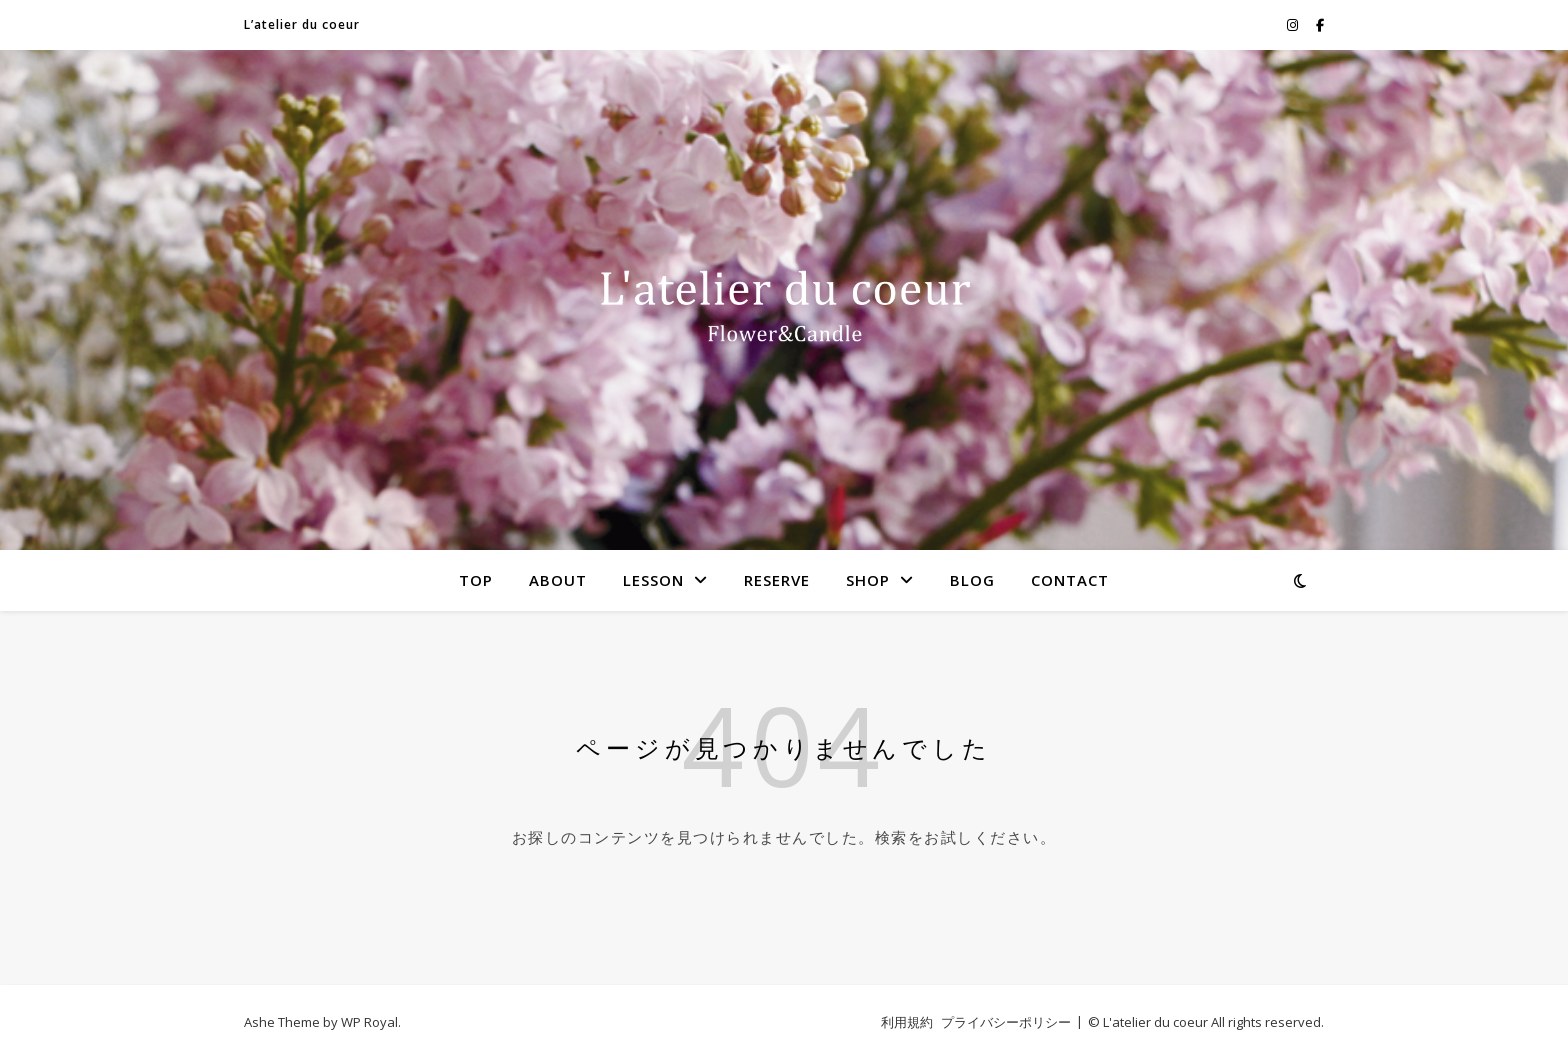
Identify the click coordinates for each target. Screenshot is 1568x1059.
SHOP (868, 580)
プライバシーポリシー (1006, 1022)
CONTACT (1070, 580)
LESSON (653, 580)
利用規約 (907, 1022)
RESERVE (777, 580)
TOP (476, 580)
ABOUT (558, 580)
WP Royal (369, 1022)
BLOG (972, 580)
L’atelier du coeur (302, 24)
